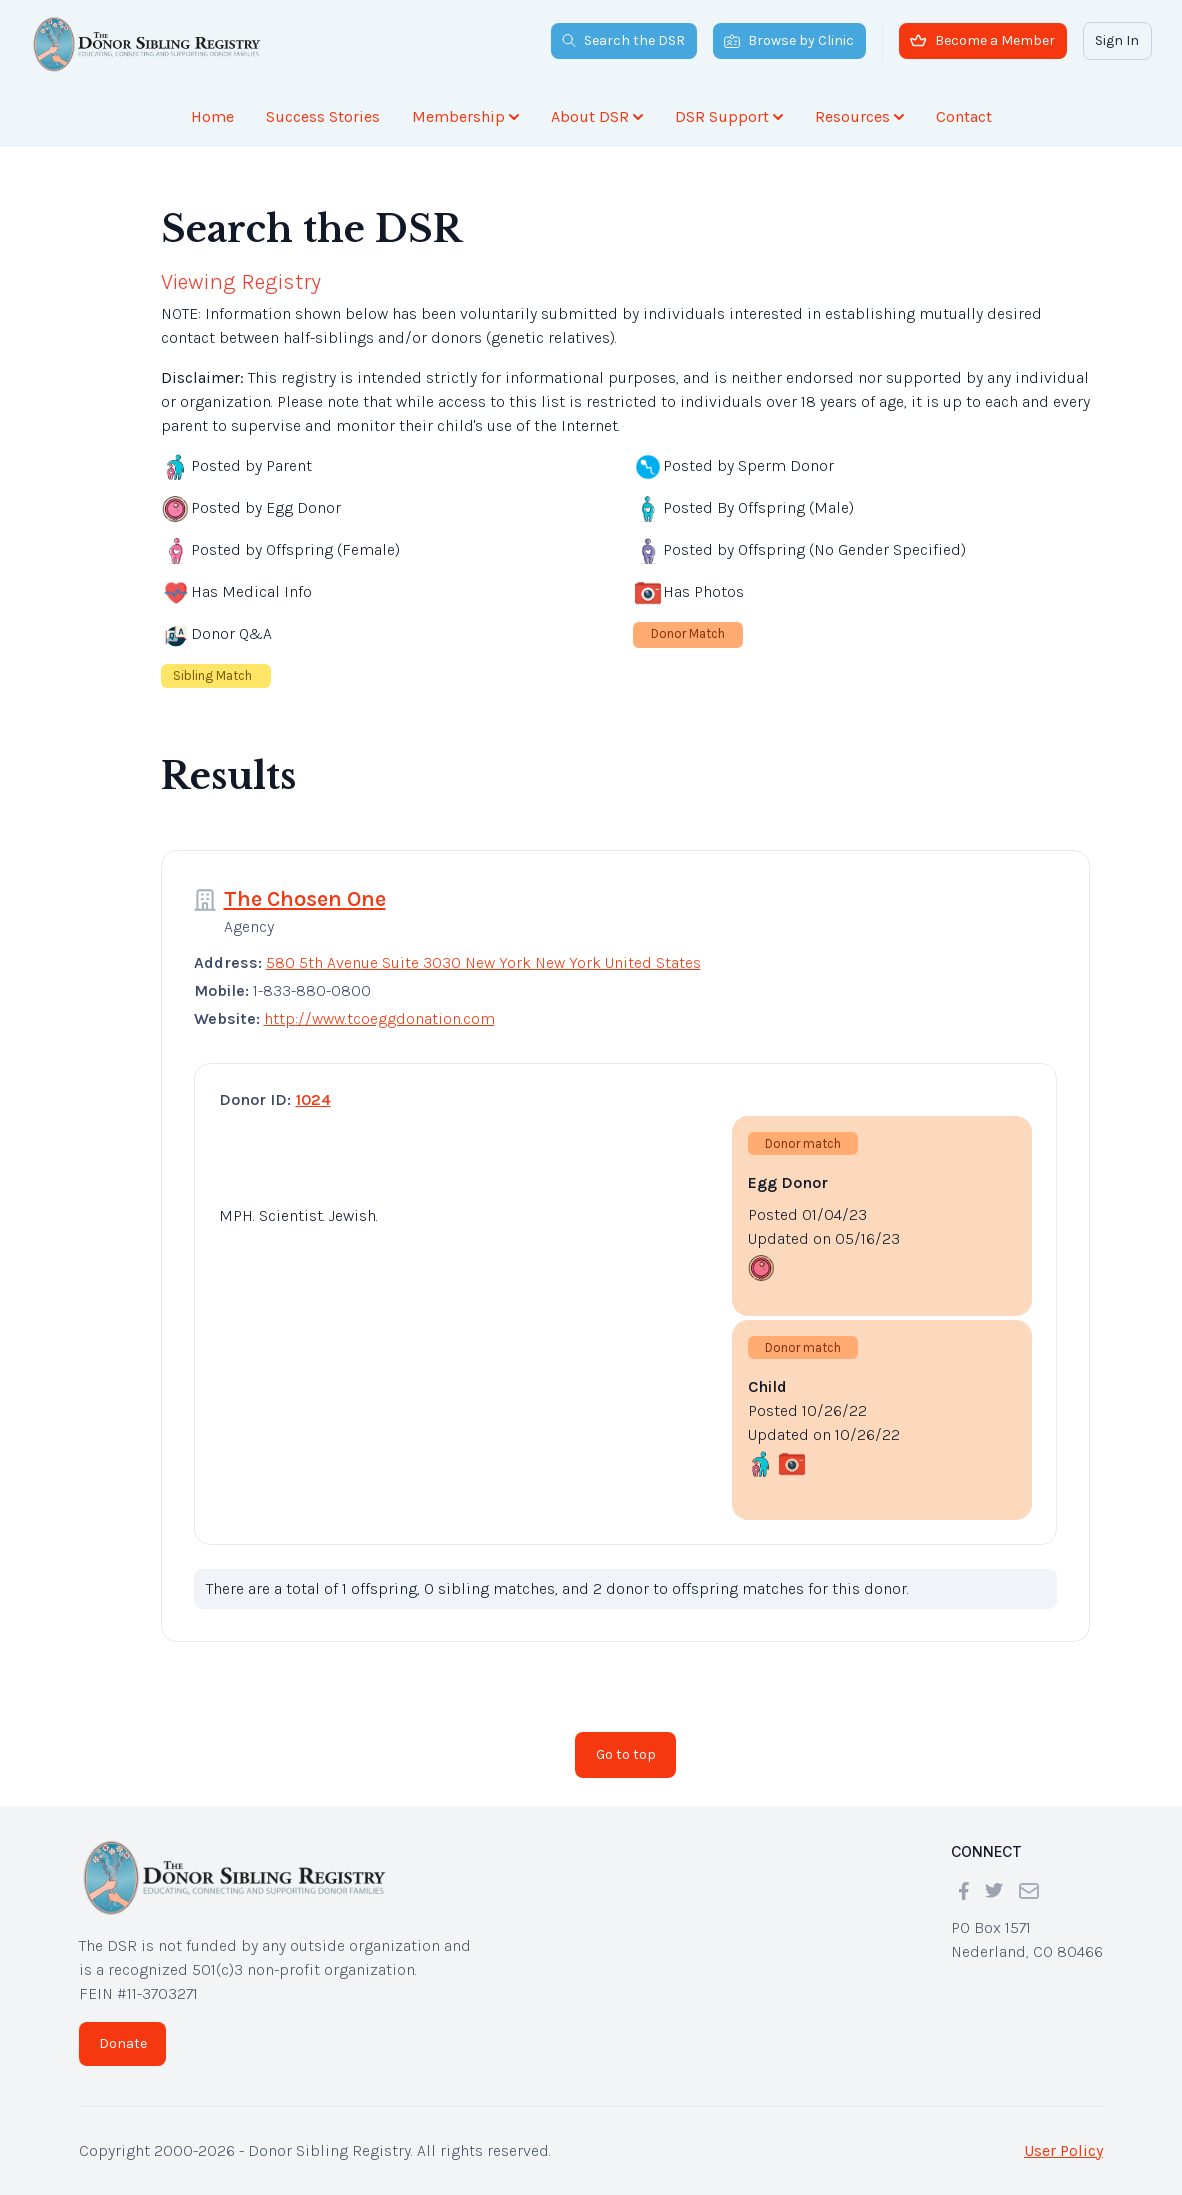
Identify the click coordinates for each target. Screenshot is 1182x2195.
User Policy (1063, 2150)
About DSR (597, 116)
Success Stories (323, 116)
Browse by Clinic (789, 40)
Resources (859, 116)
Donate (123, 2043)
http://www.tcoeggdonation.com (379, 1018)
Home (212, 116)
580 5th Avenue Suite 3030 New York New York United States (483, 962)
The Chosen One (305, 899)
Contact (964, 116)
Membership (465, 116)
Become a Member (982, 40)
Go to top (626, 1754)
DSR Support (729, 116)
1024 (313, 1099)
